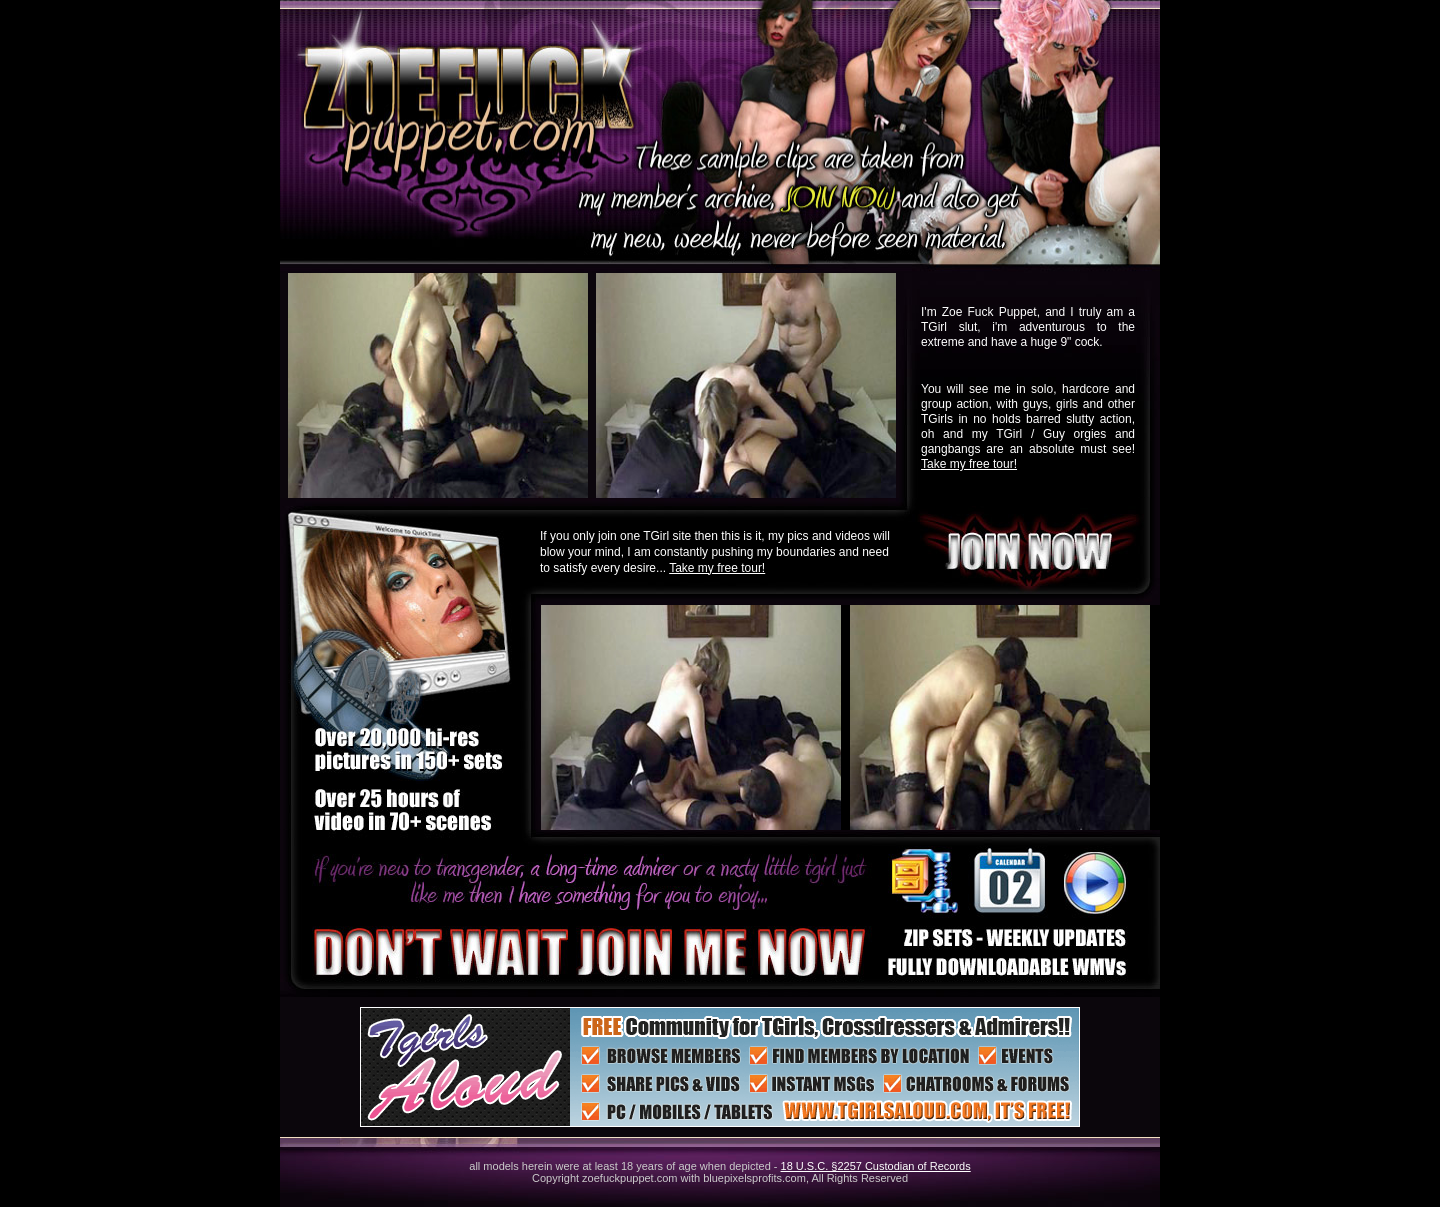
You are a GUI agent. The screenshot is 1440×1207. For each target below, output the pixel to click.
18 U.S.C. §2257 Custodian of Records (876, 1166)
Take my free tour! (969, 464)
